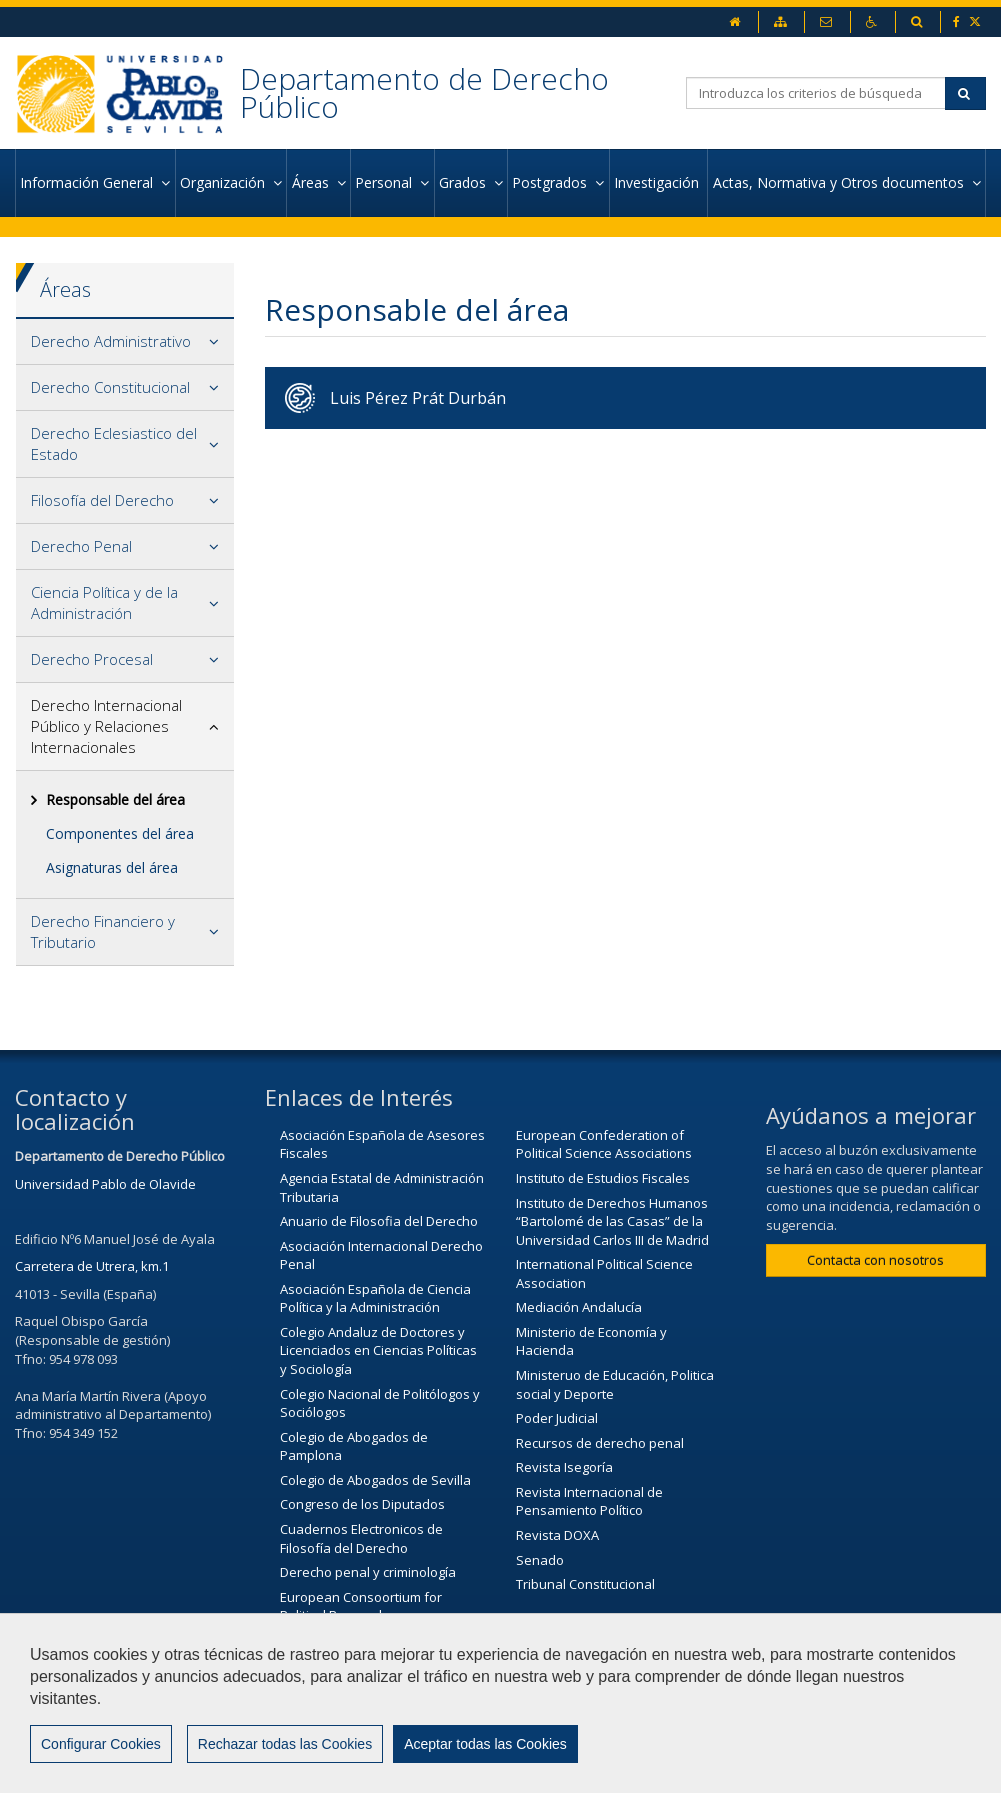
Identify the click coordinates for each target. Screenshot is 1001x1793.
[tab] (125, 342)
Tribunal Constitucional (585, 1584)
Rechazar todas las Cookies (285, 1744)
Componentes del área (120, 833)
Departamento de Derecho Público (424, 92)
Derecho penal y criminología (368, 1572)
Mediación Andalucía (579, 1307)
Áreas (65, 289)
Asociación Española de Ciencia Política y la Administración (375, 1298)
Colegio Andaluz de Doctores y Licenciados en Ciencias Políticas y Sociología (378, 1350)
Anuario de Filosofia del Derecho (379, 1221)
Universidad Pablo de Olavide (105, 1184)
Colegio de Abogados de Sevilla (375, 1480)
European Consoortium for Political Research (361, 1606)
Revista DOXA (557, 1535)
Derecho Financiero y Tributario (103, 931)
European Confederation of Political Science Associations (604, 1144)
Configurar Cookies (101, 1744)
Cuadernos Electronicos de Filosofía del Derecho (361, 1538)
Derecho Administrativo (111, 341)
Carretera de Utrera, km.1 (92, 1266)
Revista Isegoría (564, 1467)
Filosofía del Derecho (102, 500)
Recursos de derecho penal (600, 1443)
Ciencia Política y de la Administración (104, 602)
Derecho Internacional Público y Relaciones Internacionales (106, 726)
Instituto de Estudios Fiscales (603, 1178)
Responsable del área (115, 799)
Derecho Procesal (92, 659)
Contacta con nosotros (875, 1260)
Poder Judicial (557, 1418)
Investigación (658, 182)
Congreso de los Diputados (362, 1504)
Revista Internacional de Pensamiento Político (589, 1501)
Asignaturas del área (112, 867)
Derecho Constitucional (110, 387)
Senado (540, 1560)
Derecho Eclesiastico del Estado (114, 443)
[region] (500, 1703)
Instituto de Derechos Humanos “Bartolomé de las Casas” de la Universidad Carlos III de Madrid (612, 1221)
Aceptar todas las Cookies (485, 1744)
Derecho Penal (81, 546)
